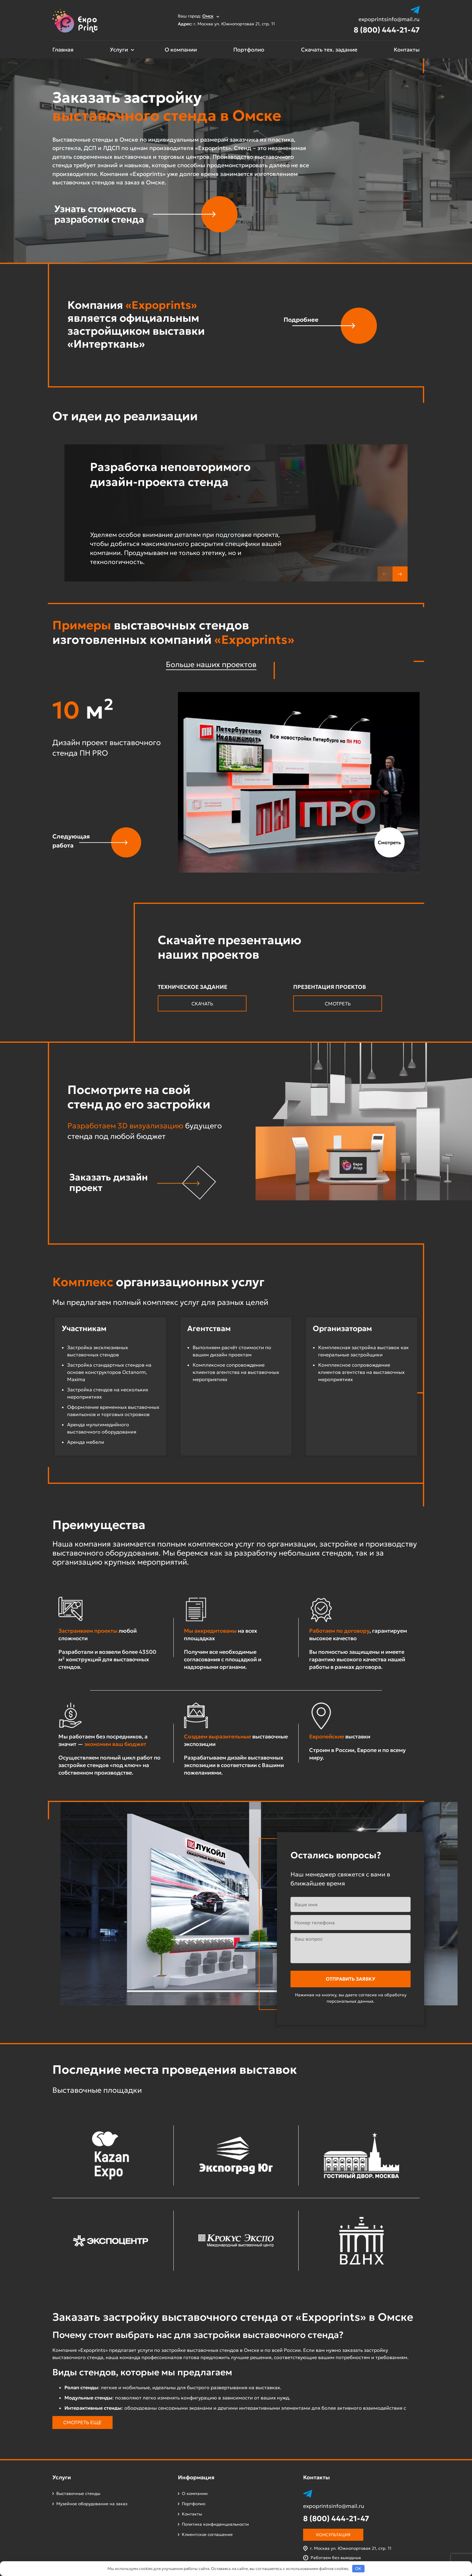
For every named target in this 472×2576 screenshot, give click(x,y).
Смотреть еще (82, 2422)
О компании (181, 49)
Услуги (119, 49)
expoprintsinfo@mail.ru (389, 19)
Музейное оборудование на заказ (91, 2503)
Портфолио (248, 49)
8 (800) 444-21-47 (387, 30)
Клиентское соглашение (207, 2534)
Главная (62, 49)
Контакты (407, 49)
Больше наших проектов (211, 664)
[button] (400, 573)
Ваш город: (198, 16)
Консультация (333, 2534)
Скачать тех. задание (329, 49)
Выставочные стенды (78, 2493)
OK (358, 2568)
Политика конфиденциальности (215, 2524)
